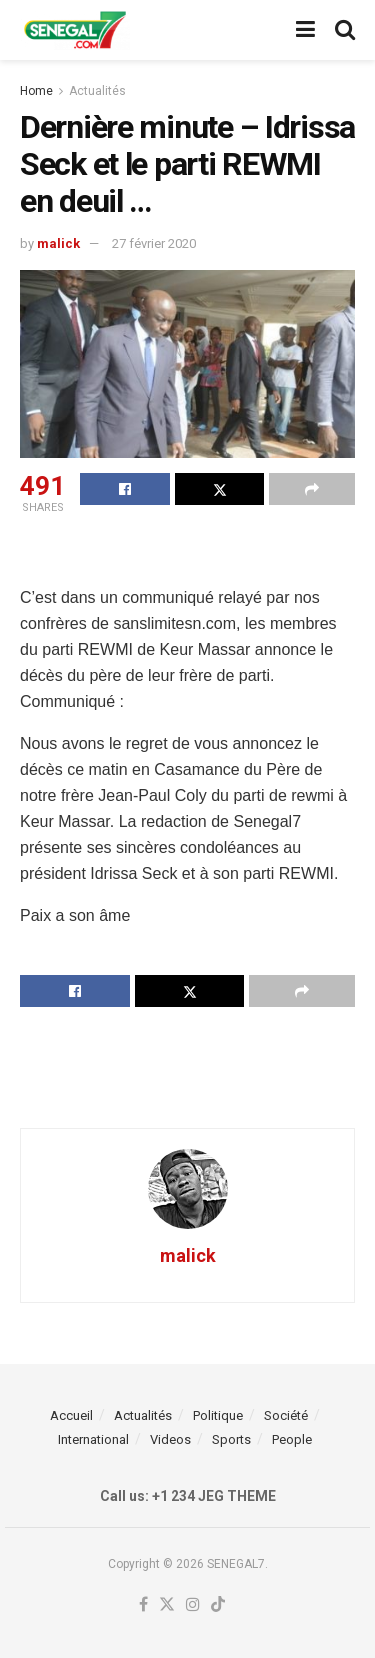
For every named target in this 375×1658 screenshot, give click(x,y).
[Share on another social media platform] (312, 489)
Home (36, 91)
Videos (170, 1439)
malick (58, 243)
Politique (218, 1415)
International (93, 1439)
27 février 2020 (154, 243)
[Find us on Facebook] (143, 1605)
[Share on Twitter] (220, 489)
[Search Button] (345, 30)
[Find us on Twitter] (167, 1605)
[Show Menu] (305, 30)
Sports (231, 1439)
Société (286, 1415)
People (292, 1439)
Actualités (97, 91)
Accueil (71, 1415)
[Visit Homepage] (75, 30)
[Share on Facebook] (125, 489)
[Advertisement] (188, 553)
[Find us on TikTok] (218, 1605)
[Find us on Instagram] (193, 1605)
